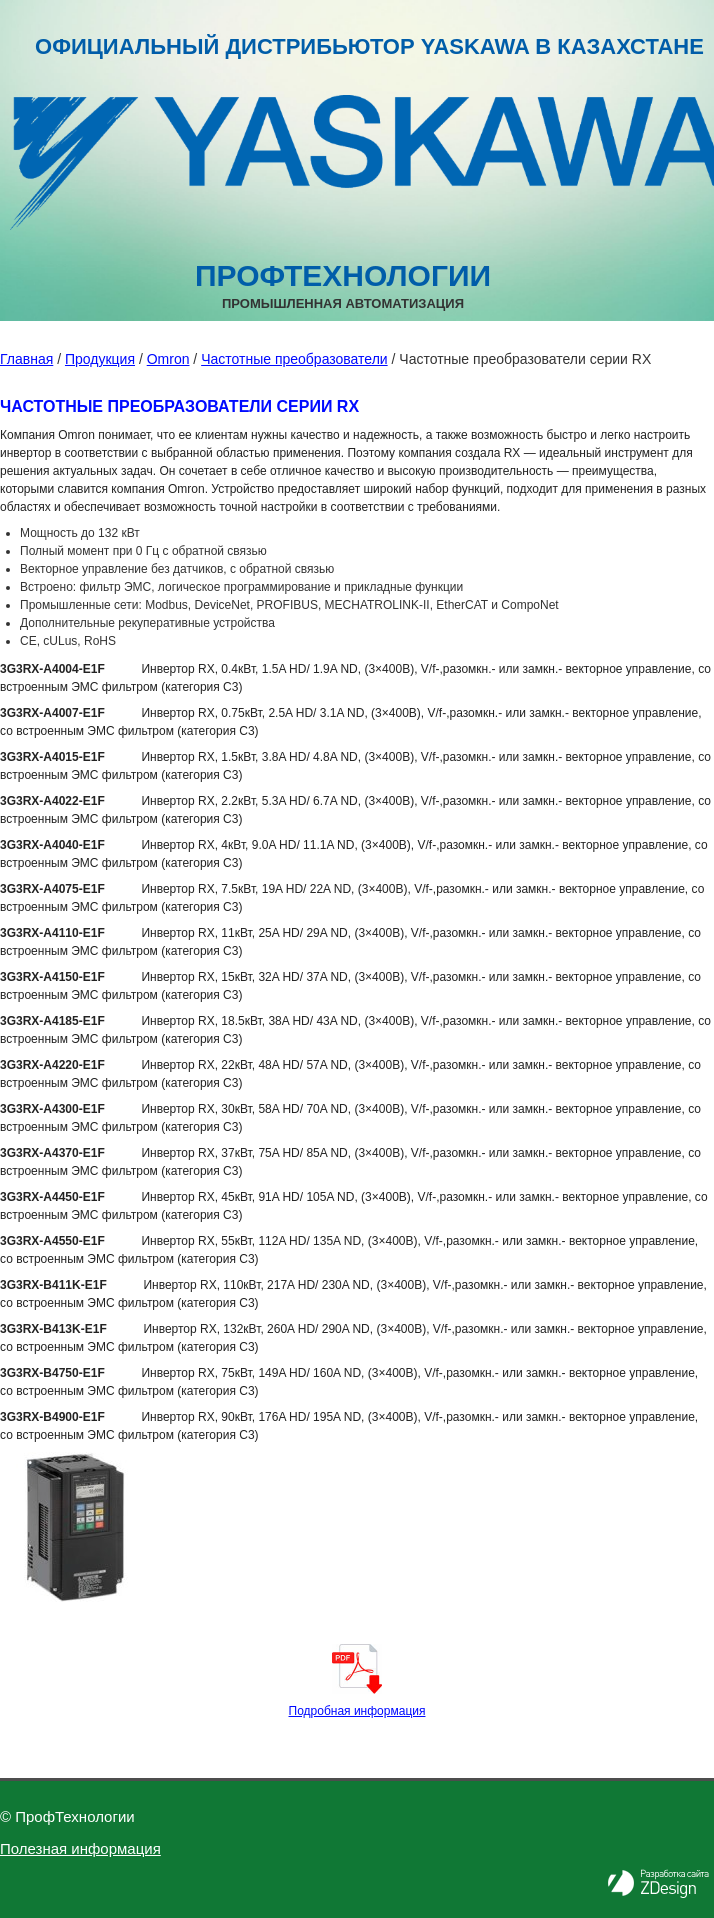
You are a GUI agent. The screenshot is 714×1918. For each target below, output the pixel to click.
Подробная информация (357, 1711)
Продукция (100, 359)
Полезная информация (80, 1848)
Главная (26, 359)
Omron (168, 359)
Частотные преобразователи (294, 359)
